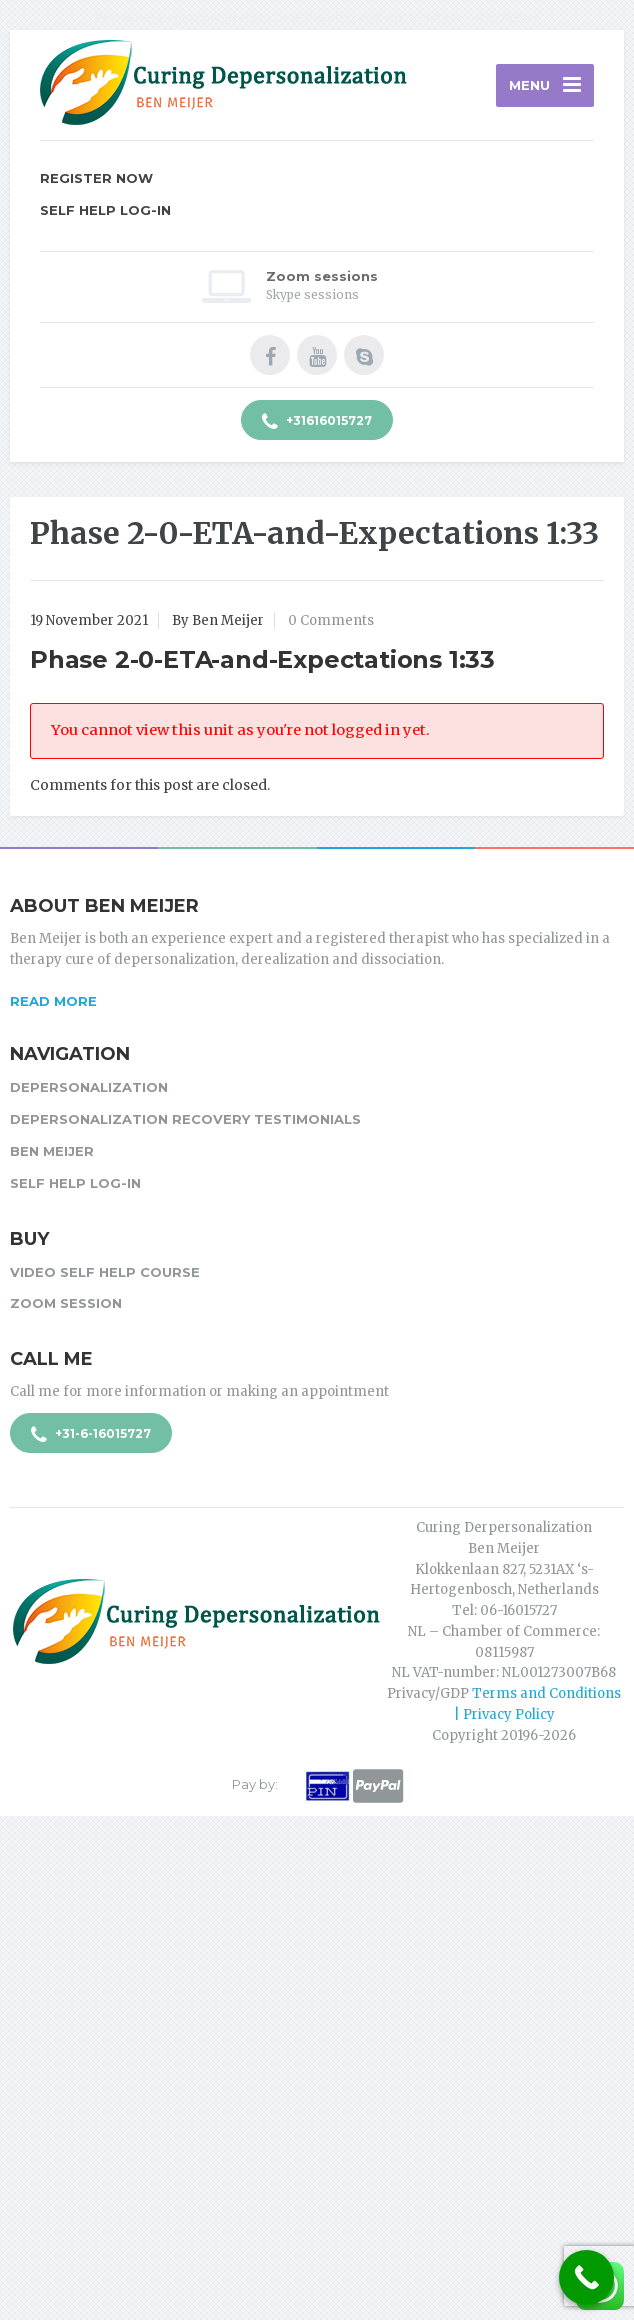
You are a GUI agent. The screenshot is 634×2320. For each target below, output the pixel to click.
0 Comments (331, 620)
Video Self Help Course (105, 1272)
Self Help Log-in (105, 210)
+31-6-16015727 (91, 1435)
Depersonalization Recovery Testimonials (185, 1119)
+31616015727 (317, 422)
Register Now (96, 178)
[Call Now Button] (586, 2277)
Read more (53, 1001)
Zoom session (66, 1303)
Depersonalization (89, 1087)
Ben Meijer (52, 1151)
